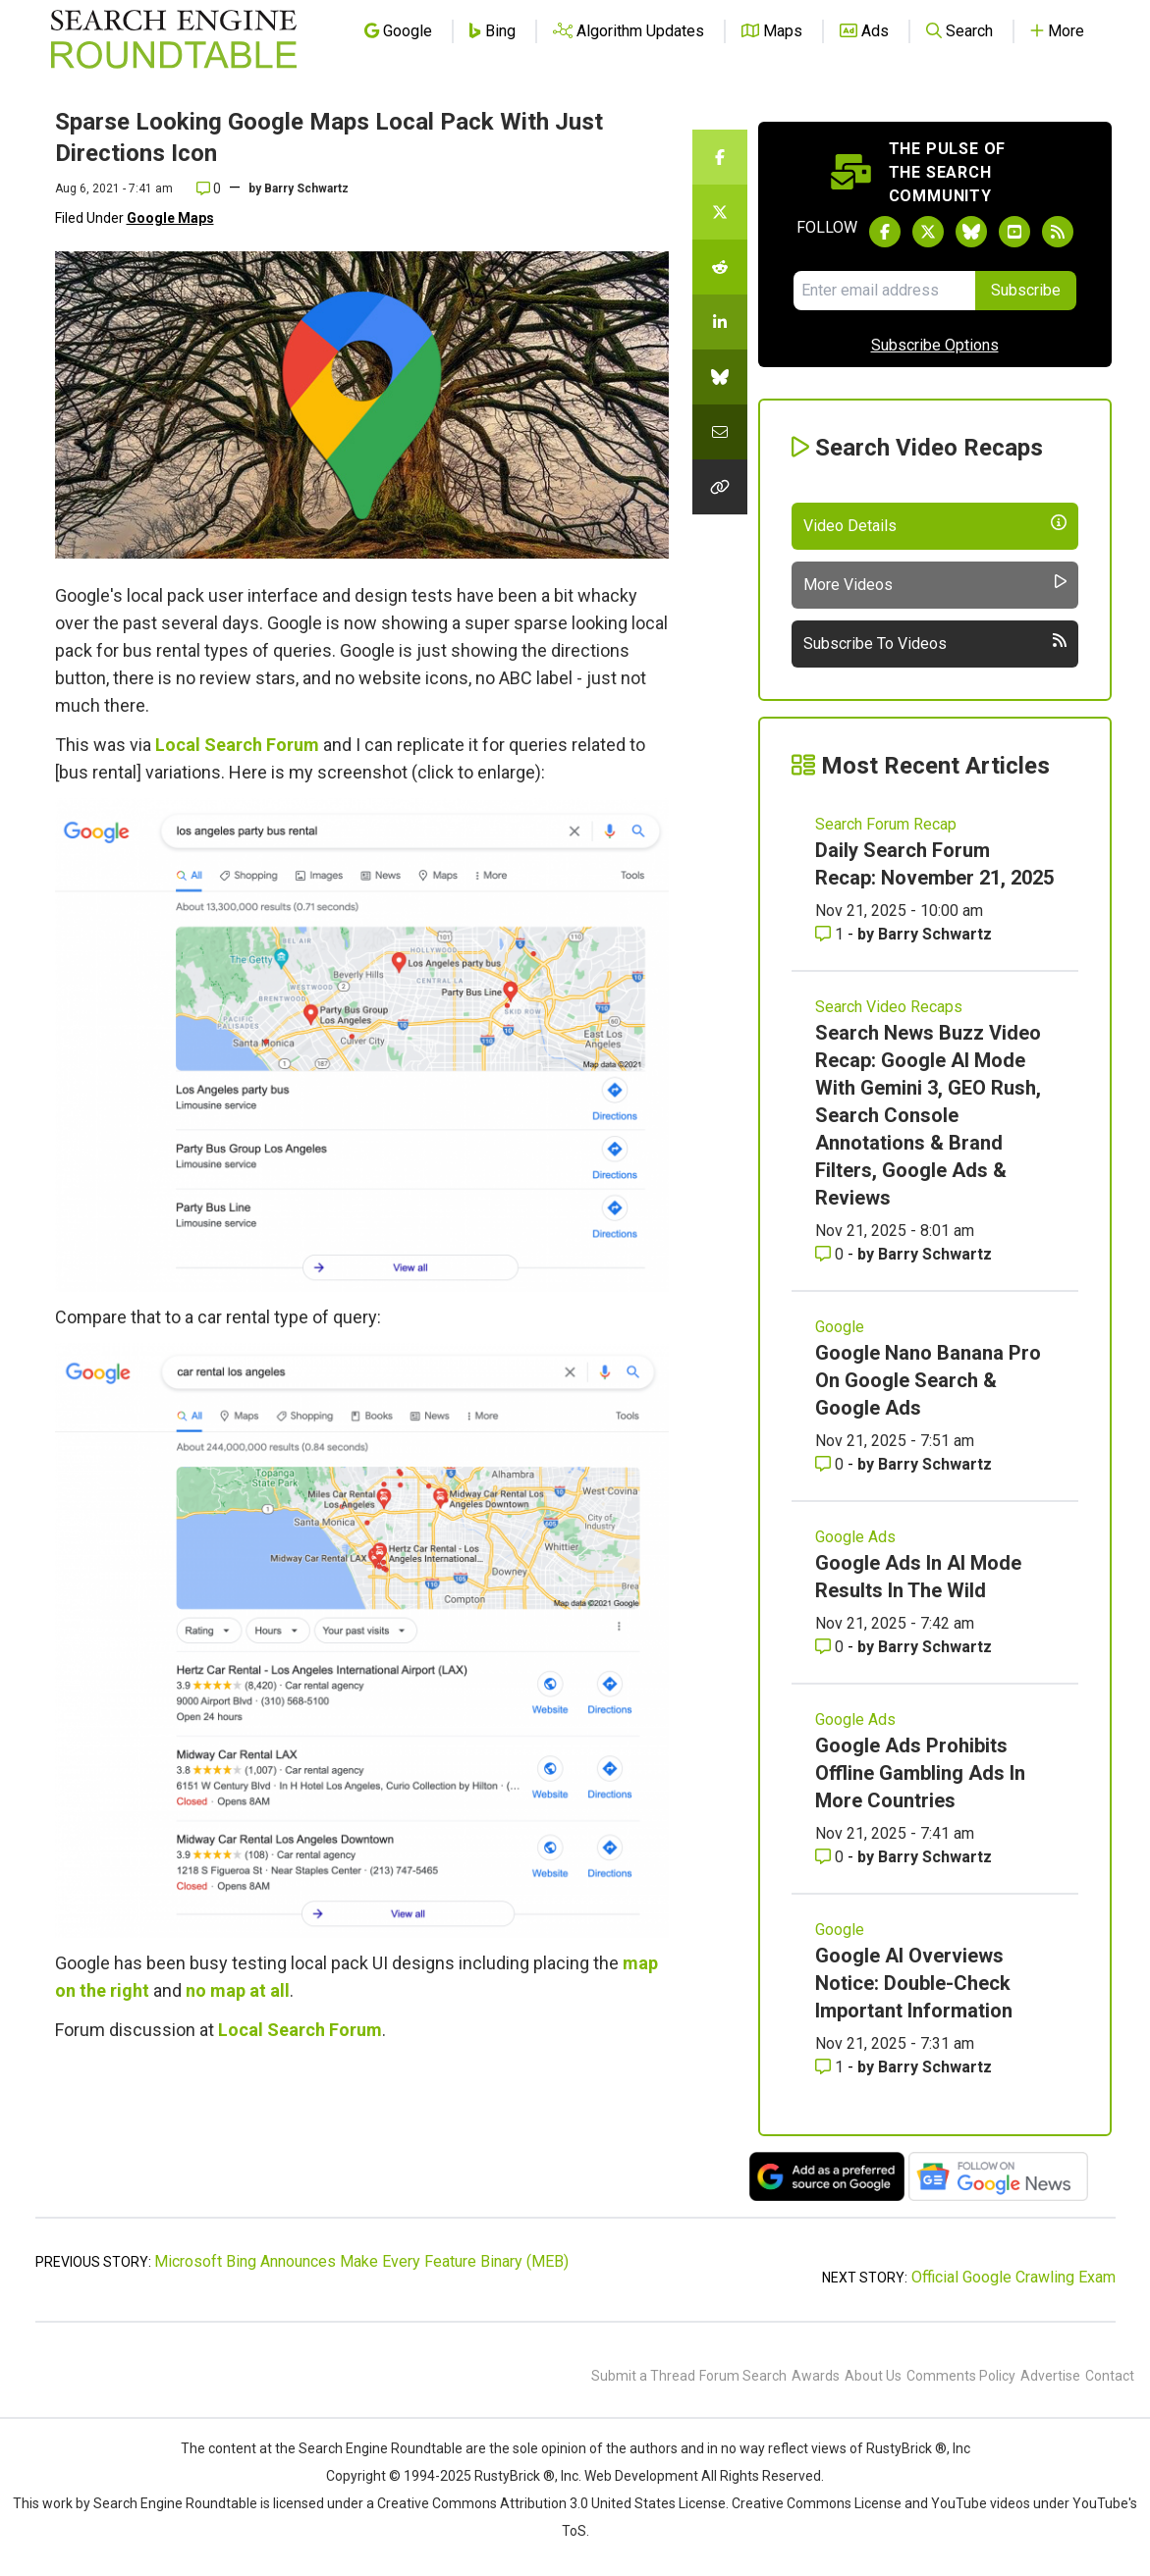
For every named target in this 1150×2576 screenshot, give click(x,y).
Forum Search (743, 2376)
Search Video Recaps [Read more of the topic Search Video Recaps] (888, 1006)
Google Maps (170, 218)
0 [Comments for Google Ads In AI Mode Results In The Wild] (831, 1646)
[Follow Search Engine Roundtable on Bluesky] (971, 231)
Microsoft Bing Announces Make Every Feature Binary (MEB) (361, 2261)
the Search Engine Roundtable (370, 2448)
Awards (816, 2376)
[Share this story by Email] (719, 431)
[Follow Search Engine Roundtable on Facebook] (885, 231)
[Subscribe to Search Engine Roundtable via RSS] (1057, 231)
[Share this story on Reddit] (719, 267)
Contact (1109, 2376)
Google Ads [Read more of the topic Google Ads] (855, 1537)
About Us (873, 2376)
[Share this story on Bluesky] (719, 376)
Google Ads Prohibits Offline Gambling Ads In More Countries (920, 1773)
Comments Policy (960, 2376)
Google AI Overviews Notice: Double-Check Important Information (914, 1983)
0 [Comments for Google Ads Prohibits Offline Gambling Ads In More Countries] (831, 1857)
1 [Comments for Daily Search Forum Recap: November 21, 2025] (831, 934)
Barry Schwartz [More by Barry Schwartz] (935, 934)
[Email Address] (884, 290)
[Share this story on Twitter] (719, 212)
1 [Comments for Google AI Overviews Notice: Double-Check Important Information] (831, 2067)
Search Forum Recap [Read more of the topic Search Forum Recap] (886, 824)
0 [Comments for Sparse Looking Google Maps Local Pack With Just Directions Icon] (208, 188)
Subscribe (1026, 290)
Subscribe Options (935, 345)
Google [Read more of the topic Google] (839, 1326)
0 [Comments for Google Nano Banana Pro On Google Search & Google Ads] (831, 1464)
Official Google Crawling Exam (1013, 2277)
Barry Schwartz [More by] (306, 188)
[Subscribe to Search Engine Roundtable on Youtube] (1014, 231)
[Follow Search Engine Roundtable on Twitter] (928, 231)
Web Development (641, 2476)
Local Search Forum (237, 744)
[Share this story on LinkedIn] (719, 322)
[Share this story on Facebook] (719, 157)
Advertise (1050, 2376)
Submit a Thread (643, 2376)
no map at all (238, 1990)
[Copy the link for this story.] (719, 486)
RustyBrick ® (514, 2476)
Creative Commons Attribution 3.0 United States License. (553, 2503)
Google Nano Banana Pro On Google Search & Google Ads (928, 1380)
